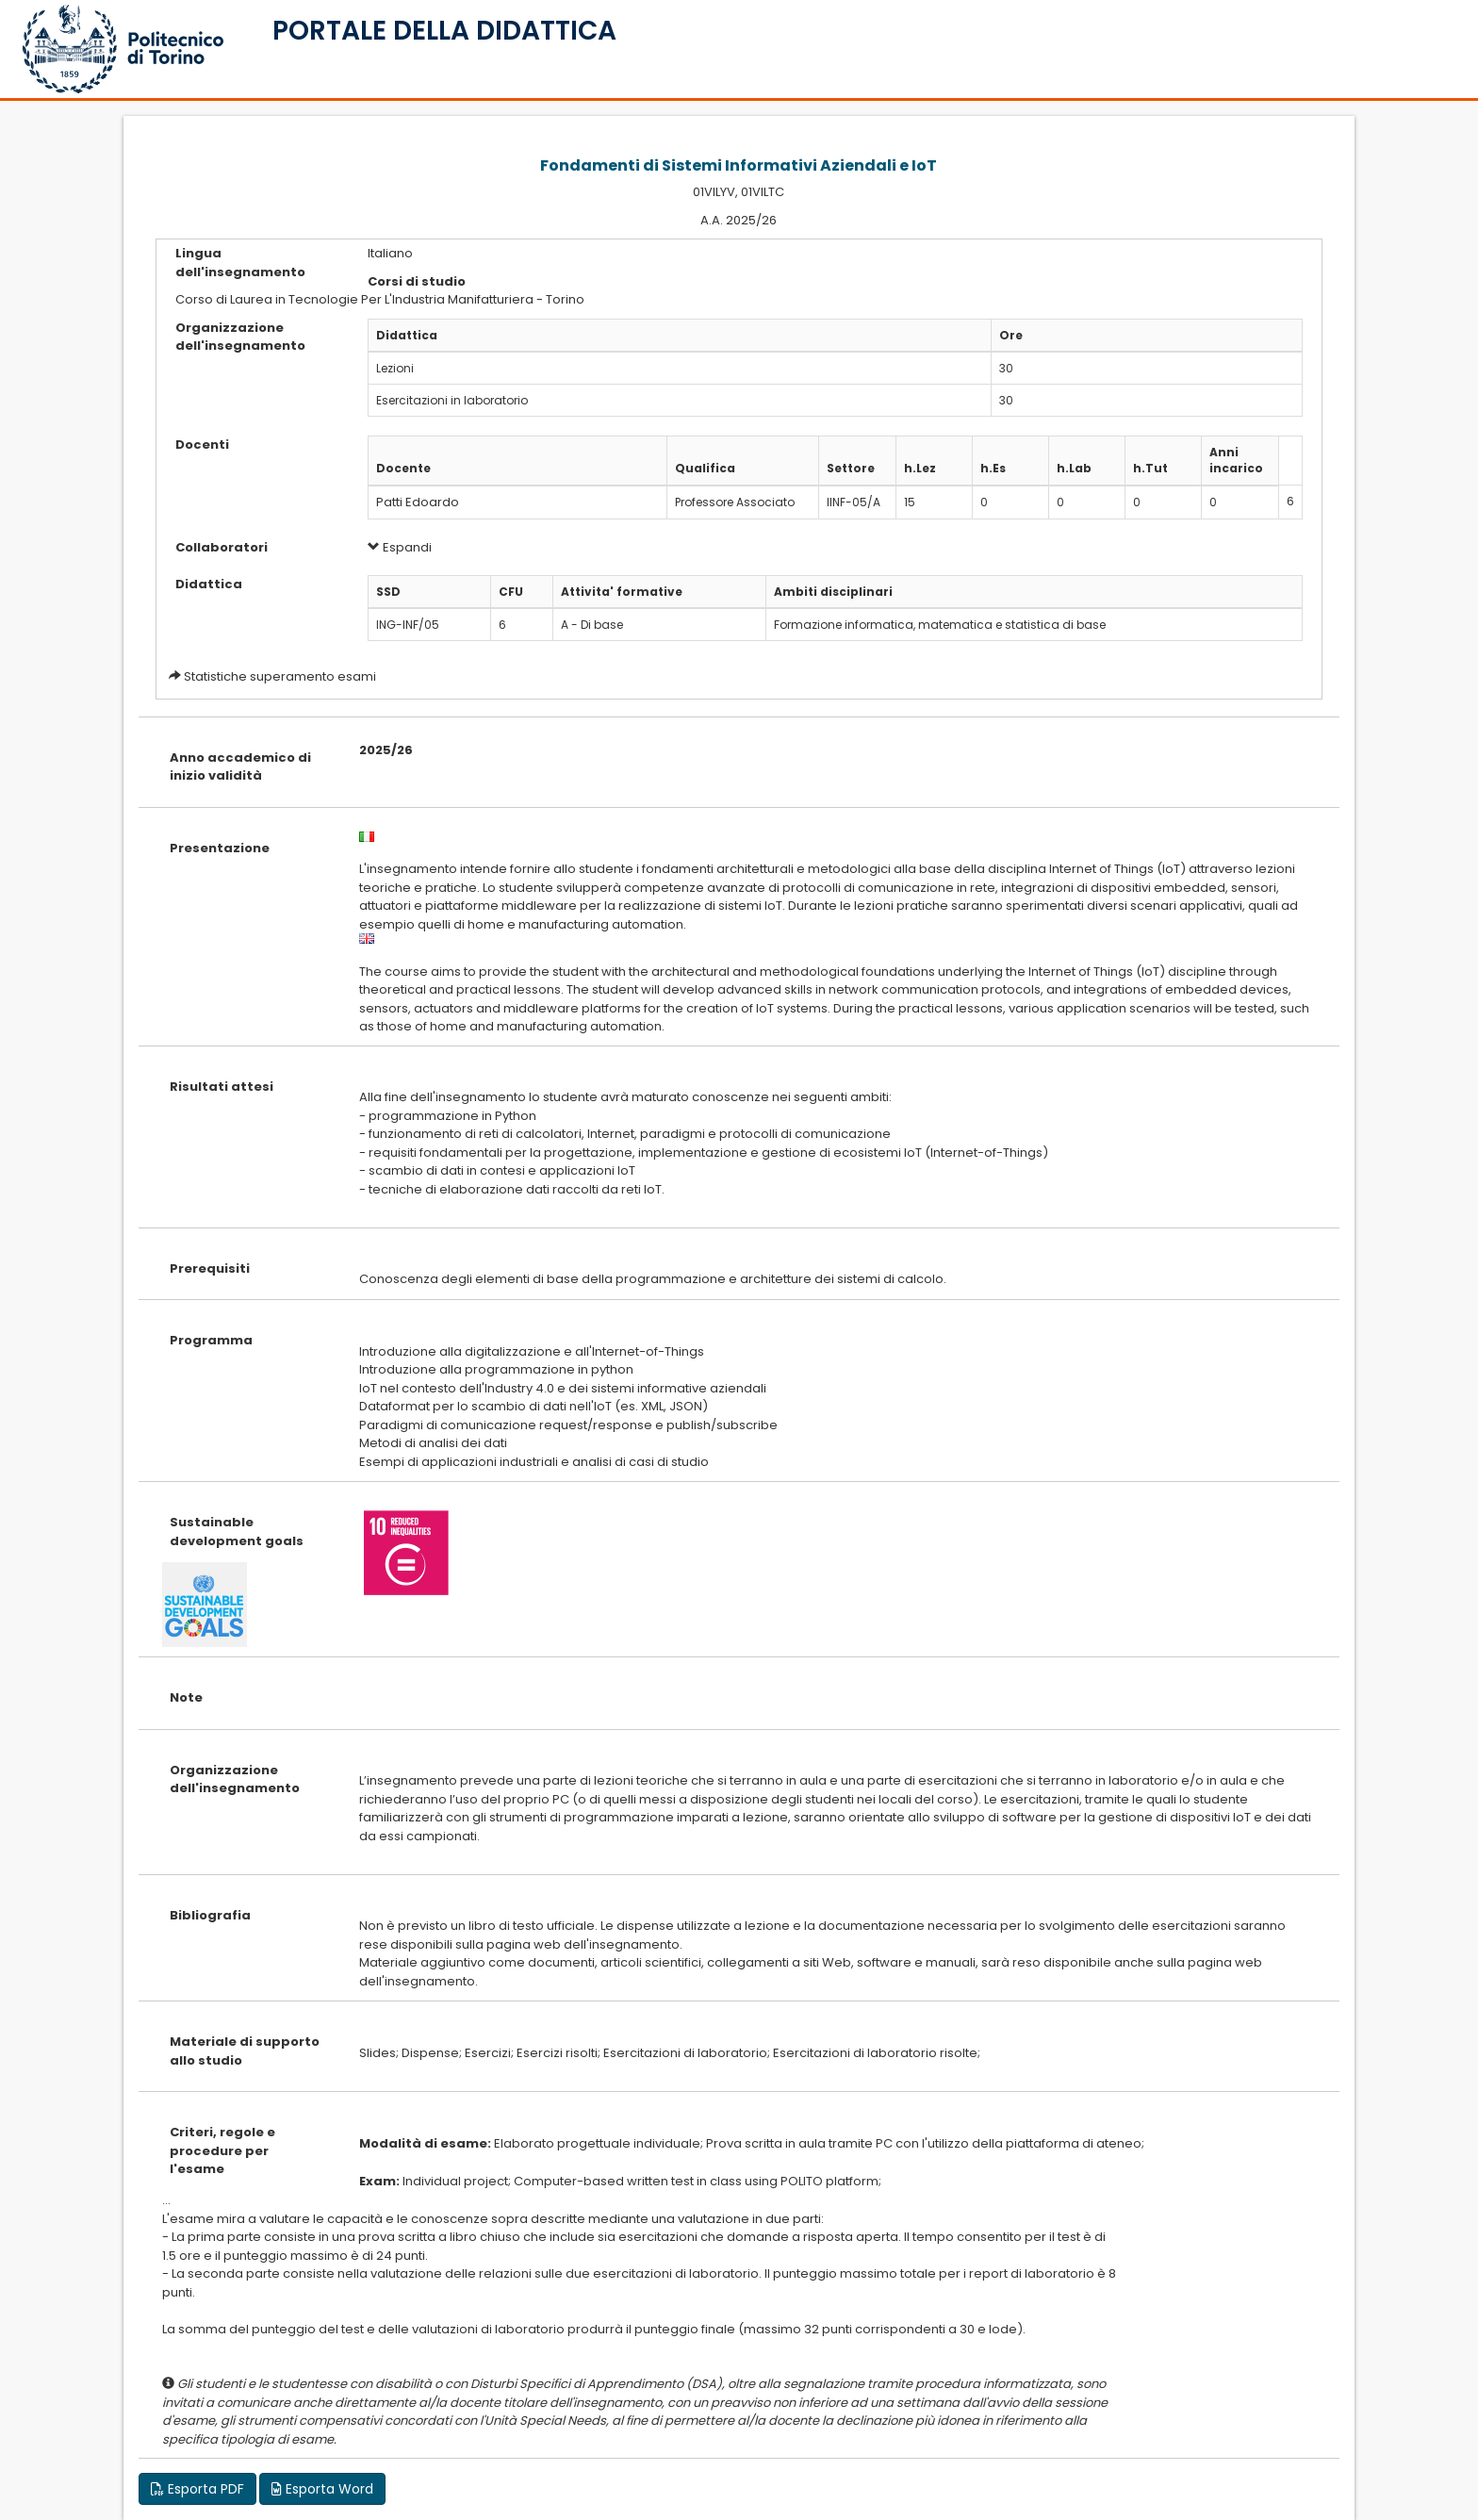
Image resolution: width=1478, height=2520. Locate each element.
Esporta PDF (197, 2488)
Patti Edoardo (417, 502)
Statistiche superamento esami (280, 676)
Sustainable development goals (237, 1531)
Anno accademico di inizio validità (240, 767)
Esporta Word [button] (322, 2488)
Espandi (400, 547)
